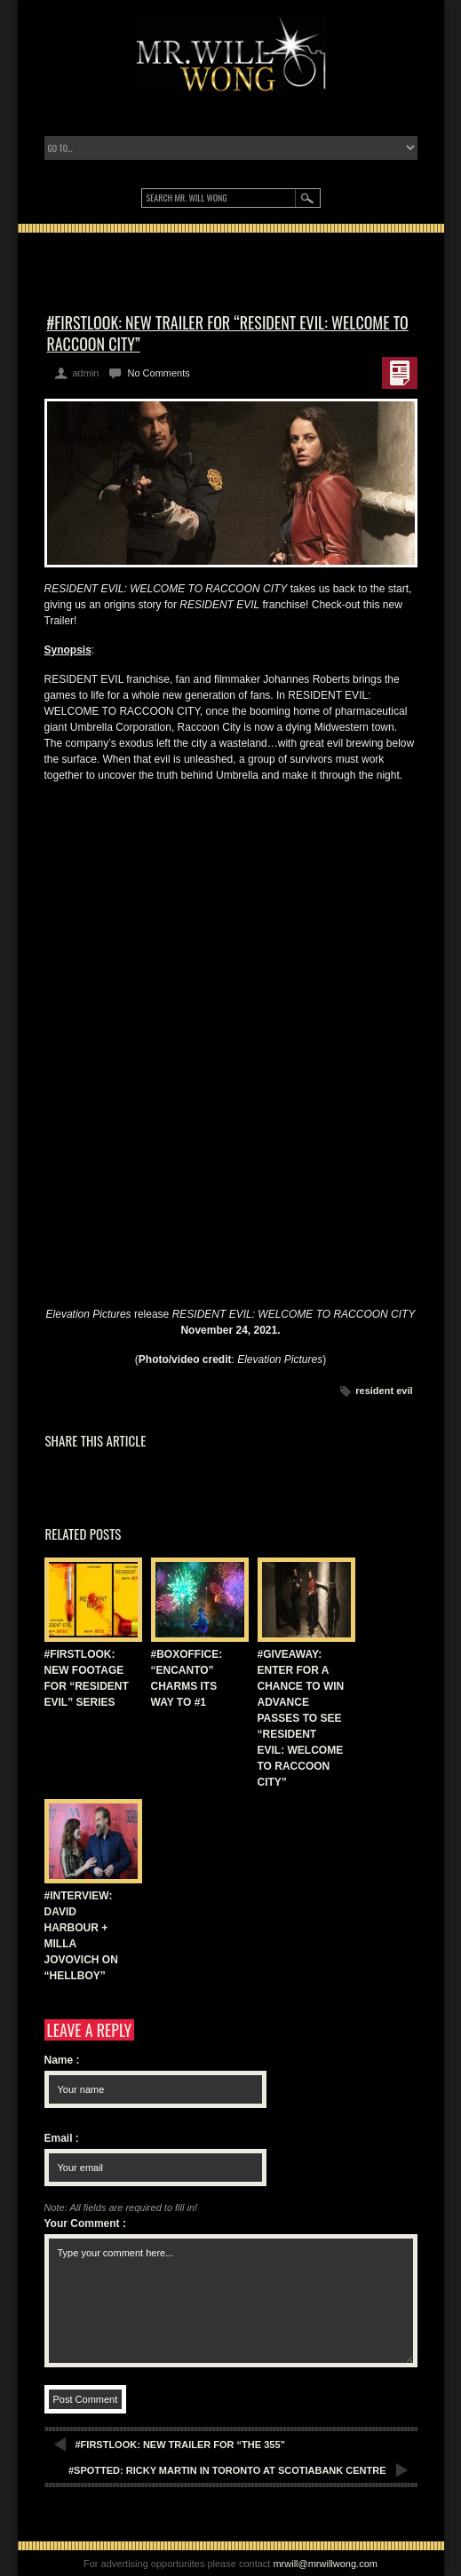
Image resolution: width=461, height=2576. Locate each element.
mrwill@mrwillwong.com (325, 2563)
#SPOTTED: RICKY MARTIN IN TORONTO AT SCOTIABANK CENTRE (227, 2470)
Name (62, 2060)
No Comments (158, 373)
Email (61, 2138)
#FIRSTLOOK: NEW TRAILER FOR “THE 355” (181, 2444)
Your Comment (85, 2223)
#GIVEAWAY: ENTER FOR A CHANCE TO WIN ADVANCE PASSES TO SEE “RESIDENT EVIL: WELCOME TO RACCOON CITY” (301, 1718)
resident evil (383, 1390)
